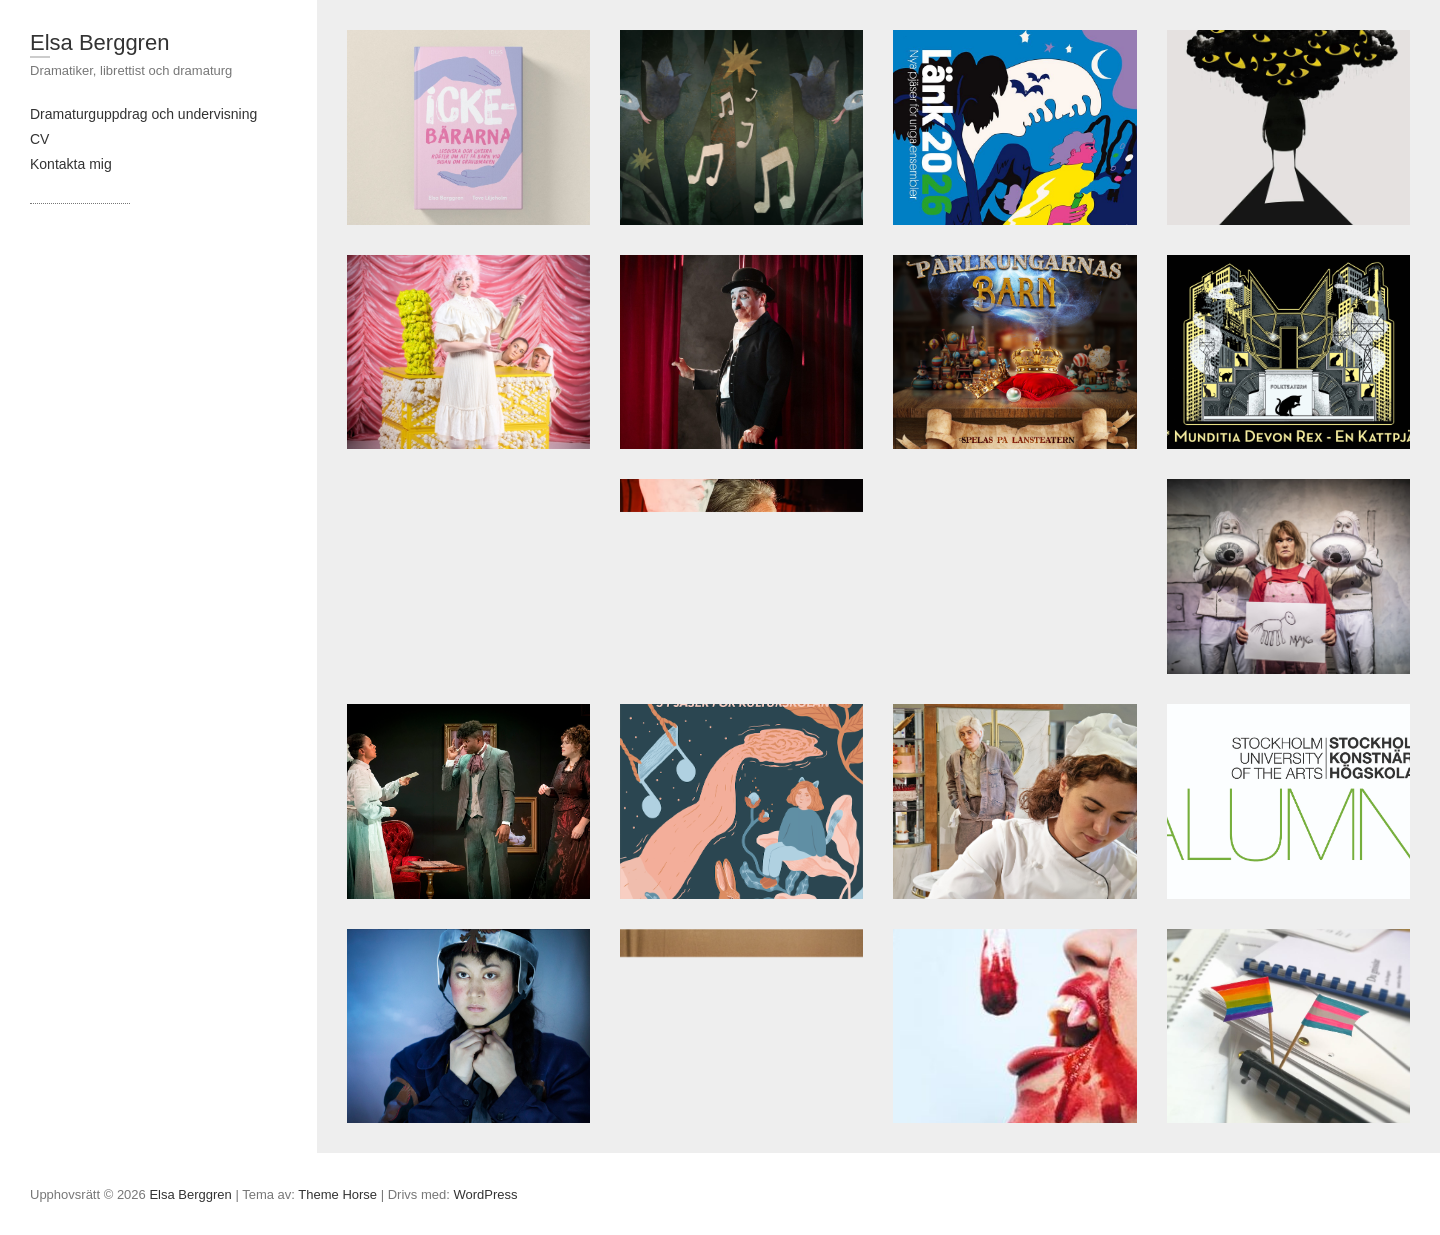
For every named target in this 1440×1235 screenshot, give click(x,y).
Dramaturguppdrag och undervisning (143, 114)
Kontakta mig (71, 164)
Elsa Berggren (99, 42)
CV (39, 139)
